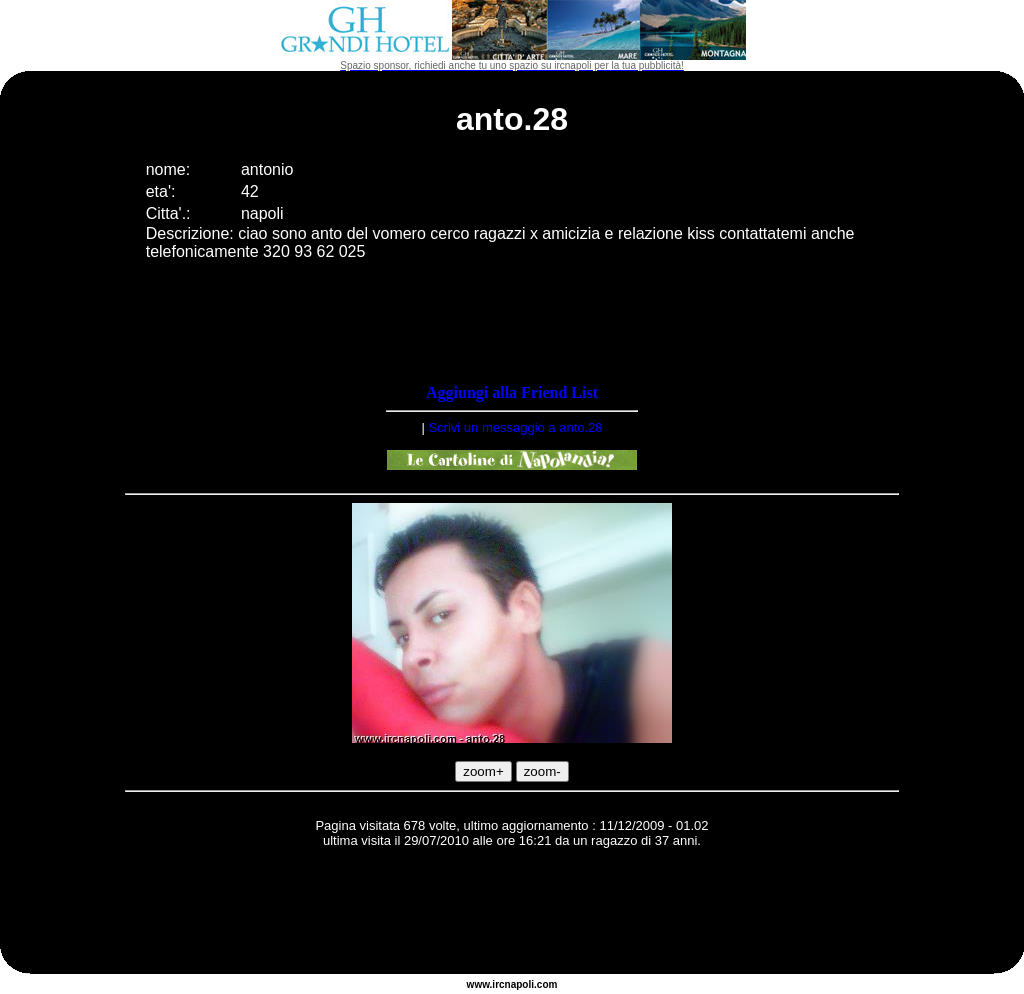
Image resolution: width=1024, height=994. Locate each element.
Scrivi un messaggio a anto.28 (515, 427)
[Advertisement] (512, 914)
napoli (519, 984)
